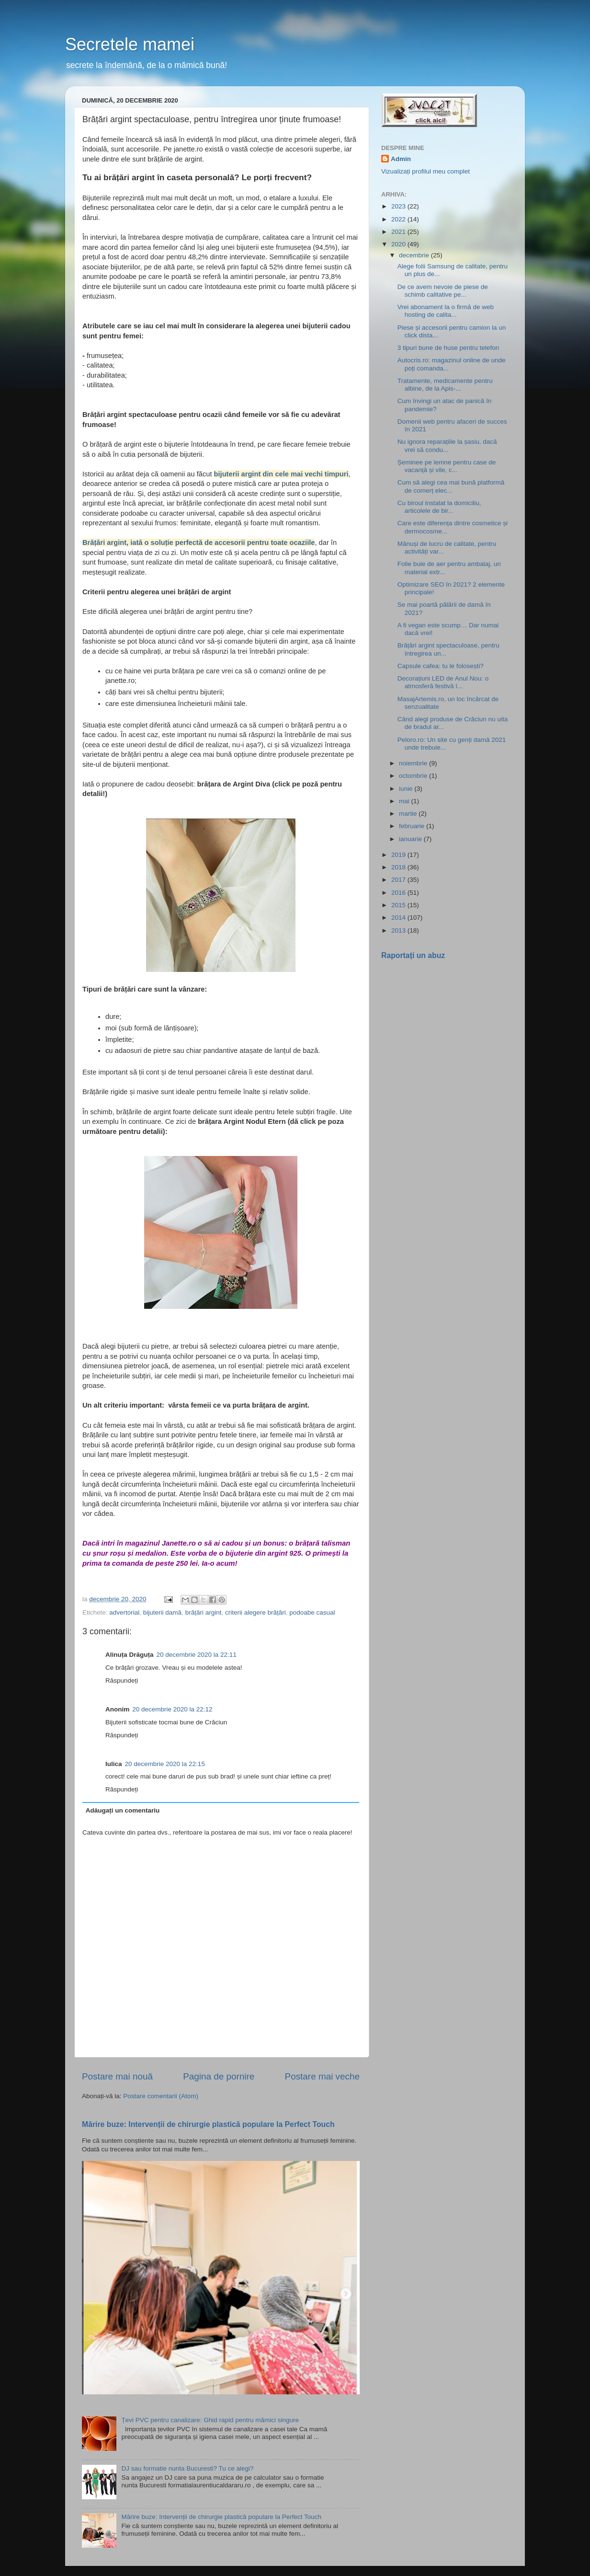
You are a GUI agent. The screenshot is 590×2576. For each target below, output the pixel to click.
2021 (399, 231)
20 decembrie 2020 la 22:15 (165, 1763)
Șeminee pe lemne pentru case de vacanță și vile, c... (446, 466)
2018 (399, 867)
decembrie (415, 255)
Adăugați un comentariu (123, 1810)
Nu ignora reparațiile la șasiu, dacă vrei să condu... (447, 445)
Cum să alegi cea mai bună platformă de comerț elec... (451, 486)
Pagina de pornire (218, 2076)
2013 (399, 930)
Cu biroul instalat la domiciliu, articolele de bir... (439, 506)
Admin (401, 158)
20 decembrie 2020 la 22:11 (197, 1654)
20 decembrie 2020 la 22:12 (172, 1709)
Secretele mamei (129, 44)
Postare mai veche (322, 2076)
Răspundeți (121, 1680)
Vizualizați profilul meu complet (425, 171)
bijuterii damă (162, 1612)
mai (405, 801)
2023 (399, 206)
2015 (399, 905)
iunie (406, 788)
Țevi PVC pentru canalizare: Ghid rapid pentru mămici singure (210, 2420)
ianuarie (411, 839)
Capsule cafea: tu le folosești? (440, 666)
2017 (399, 879)
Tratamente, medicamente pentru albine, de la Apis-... (445, 384)
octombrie (414, 775)
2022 (399, 219)
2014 (399, 917)
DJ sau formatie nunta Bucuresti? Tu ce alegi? (187, 2468)
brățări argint (203, 1612)
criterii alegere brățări (255, 1612)
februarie (412, 826)
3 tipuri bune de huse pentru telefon (448, 347)
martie (409, 813)
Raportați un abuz (413, 955)
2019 (399, 854)
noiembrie (414, 763)
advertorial (124, 1612)
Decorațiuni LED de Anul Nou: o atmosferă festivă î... (443, 682)
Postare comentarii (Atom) (160, 2096)
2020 (399, 244)
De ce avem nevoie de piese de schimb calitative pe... (442, 290)
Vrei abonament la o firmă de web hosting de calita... (445, 310)
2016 (399, 892)
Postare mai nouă (117, 2076)
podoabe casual (312, 1612)
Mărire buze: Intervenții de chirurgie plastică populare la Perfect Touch (208, 2124)
